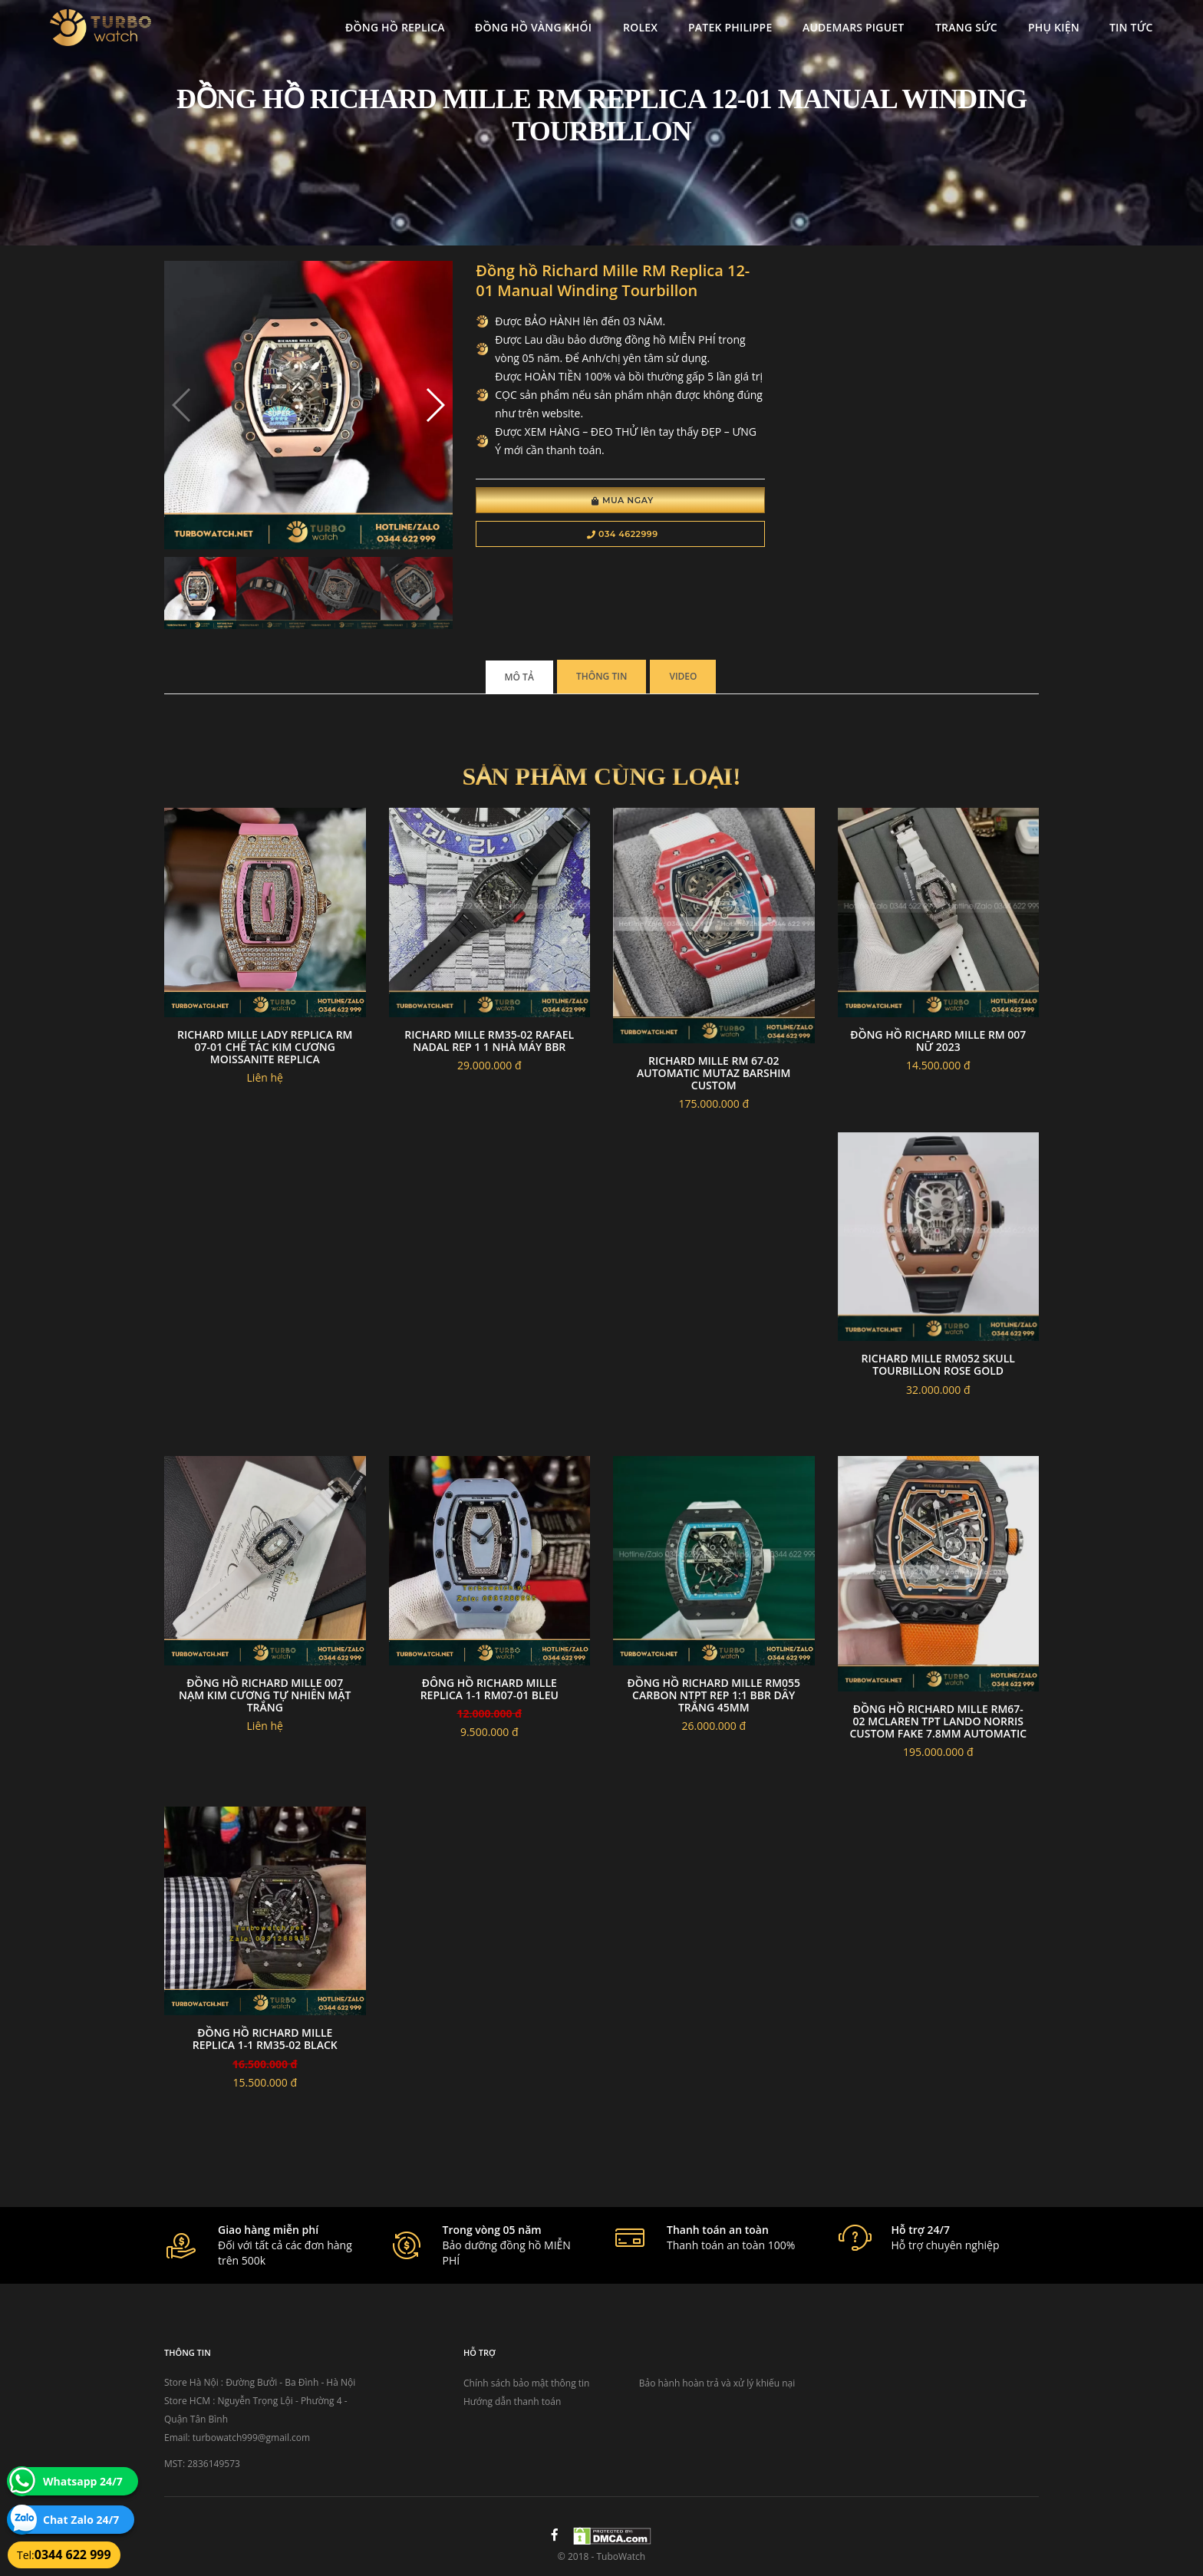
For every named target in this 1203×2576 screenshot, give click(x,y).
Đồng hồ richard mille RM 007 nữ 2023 (938, 1040)
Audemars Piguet (853, 27)
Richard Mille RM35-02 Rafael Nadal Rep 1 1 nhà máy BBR (489, 1040)
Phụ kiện (1053, 27)
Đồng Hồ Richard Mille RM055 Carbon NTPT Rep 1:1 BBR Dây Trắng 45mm (713, 1695)
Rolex (640, 27)
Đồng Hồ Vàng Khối (533, 27)
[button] (434, 405)
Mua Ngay (623, 500)
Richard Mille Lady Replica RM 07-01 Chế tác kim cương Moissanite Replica (264, 1046)
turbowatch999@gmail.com (251, 2437)
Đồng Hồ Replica (395, 27)
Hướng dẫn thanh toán (512, 2401)
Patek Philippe (730, 27)
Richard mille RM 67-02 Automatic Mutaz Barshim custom (713, 1072)
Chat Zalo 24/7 (81, 2519)
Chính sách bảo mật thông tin (526, 2383)
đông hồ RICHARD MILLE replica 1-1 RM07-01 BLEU (489, 1688)
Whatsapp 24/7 (83, 2481)
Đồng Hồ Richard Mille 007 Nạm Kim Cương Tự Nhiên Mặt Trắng (265, 1695)
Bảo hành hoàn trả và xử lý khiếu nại (717, 2383)
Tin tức (1131, 27)
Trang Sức (966, 27)
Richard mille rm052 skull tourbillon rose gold (938, 1364)
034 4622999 (622, 534)
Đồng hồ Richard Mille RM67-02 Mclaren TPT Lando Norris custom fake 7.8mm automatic (938, 1721)
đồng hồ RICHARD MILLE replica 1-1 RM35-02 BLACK (265, 2038)
